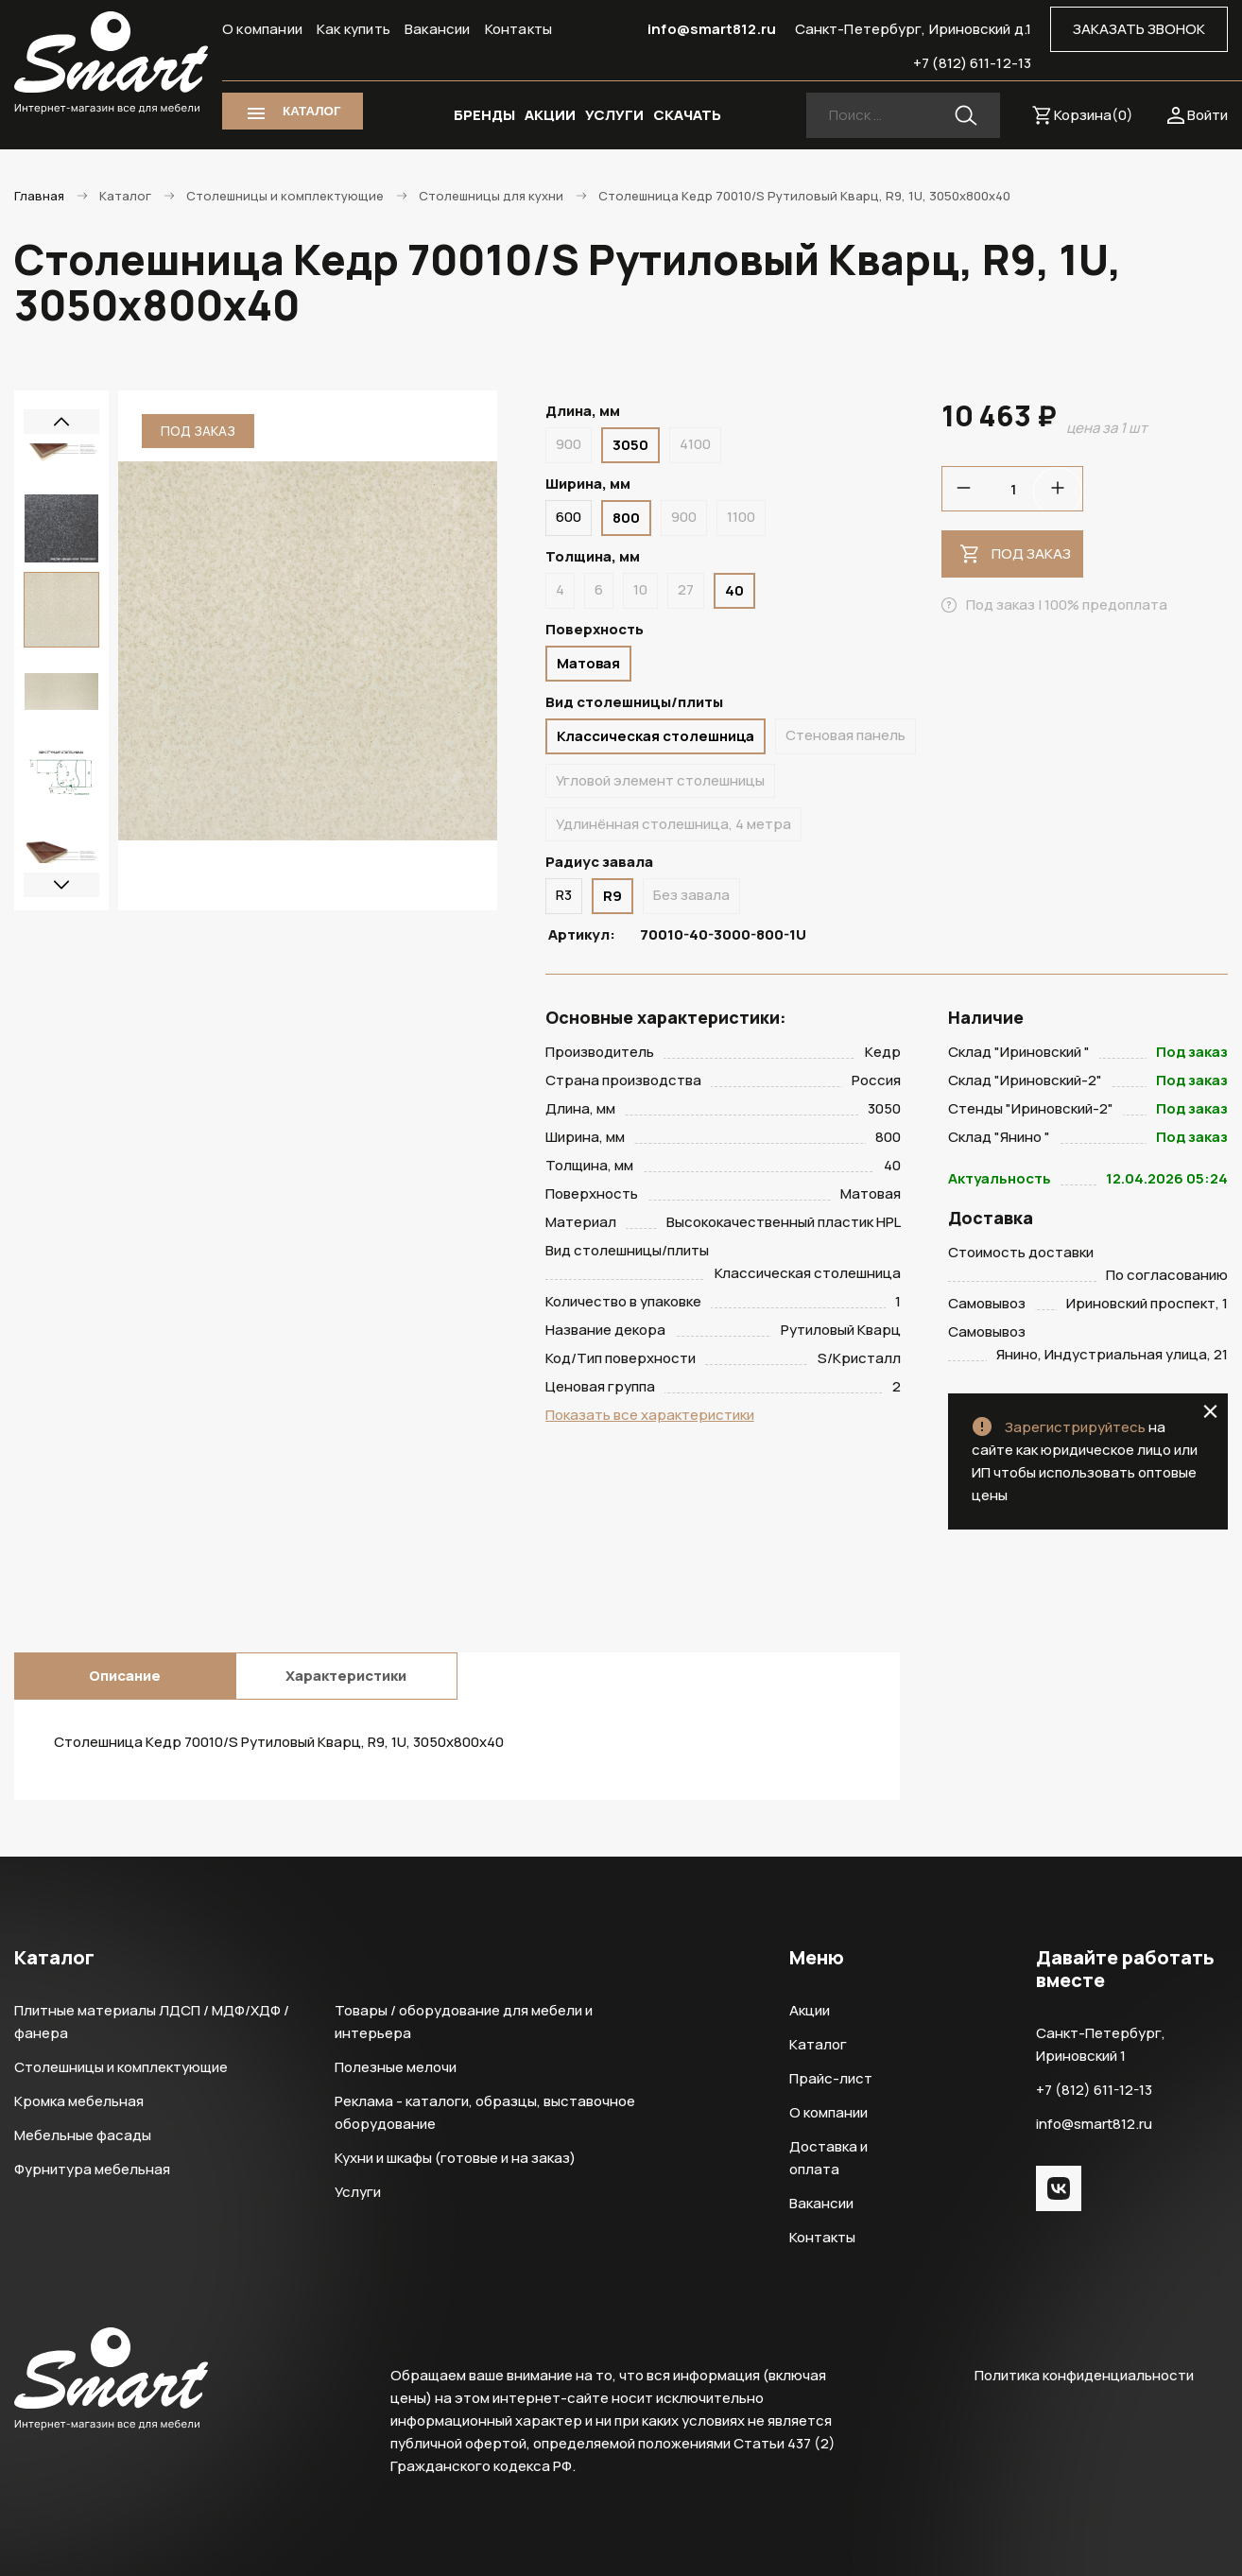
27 (686, 589)
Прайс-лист (830, 2078)
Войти (1207, 115)
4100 (695, 444)
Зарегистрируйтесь (1075, 1427)
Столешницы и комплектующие (121, 2067)
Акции (809, 2010)
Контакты (519, 29)
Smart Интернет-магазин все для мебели (111, 63)
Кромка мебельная (79, 2101)
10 (640, 589)
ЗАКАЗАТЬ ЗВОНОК (1139, 29)
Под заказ (1031, 553)
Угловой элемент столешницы (660, 780)
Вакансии (438, 29)
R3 (564, 895)
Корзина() (1093, 115)
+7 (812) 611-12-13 (972, 63)
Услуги (358, 2192)
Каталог (818, 2044)
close (1210, 1411)
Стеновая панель (845, 735)
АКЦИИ (550, 115)
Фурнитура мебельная (92, 2169)
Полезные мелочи (396, 2067)
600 (568, 517)
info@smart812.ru (711, 29)
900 (568, 444)
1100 (741, 517)
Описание (125, 1676)
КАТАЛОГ (311, 111)
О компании (262, 29)
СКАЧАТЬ (687, 115)
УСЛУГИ (614, 115)
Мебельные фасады (82, 2135)
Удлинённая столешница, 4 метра (673, 824)
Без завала (691, 895)
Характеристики (345, 1676)
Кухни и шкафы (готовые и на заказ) (455, 2158)
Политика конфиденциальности (1084, 2375)
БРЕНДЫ (484, 115)
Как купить (353, 29)
